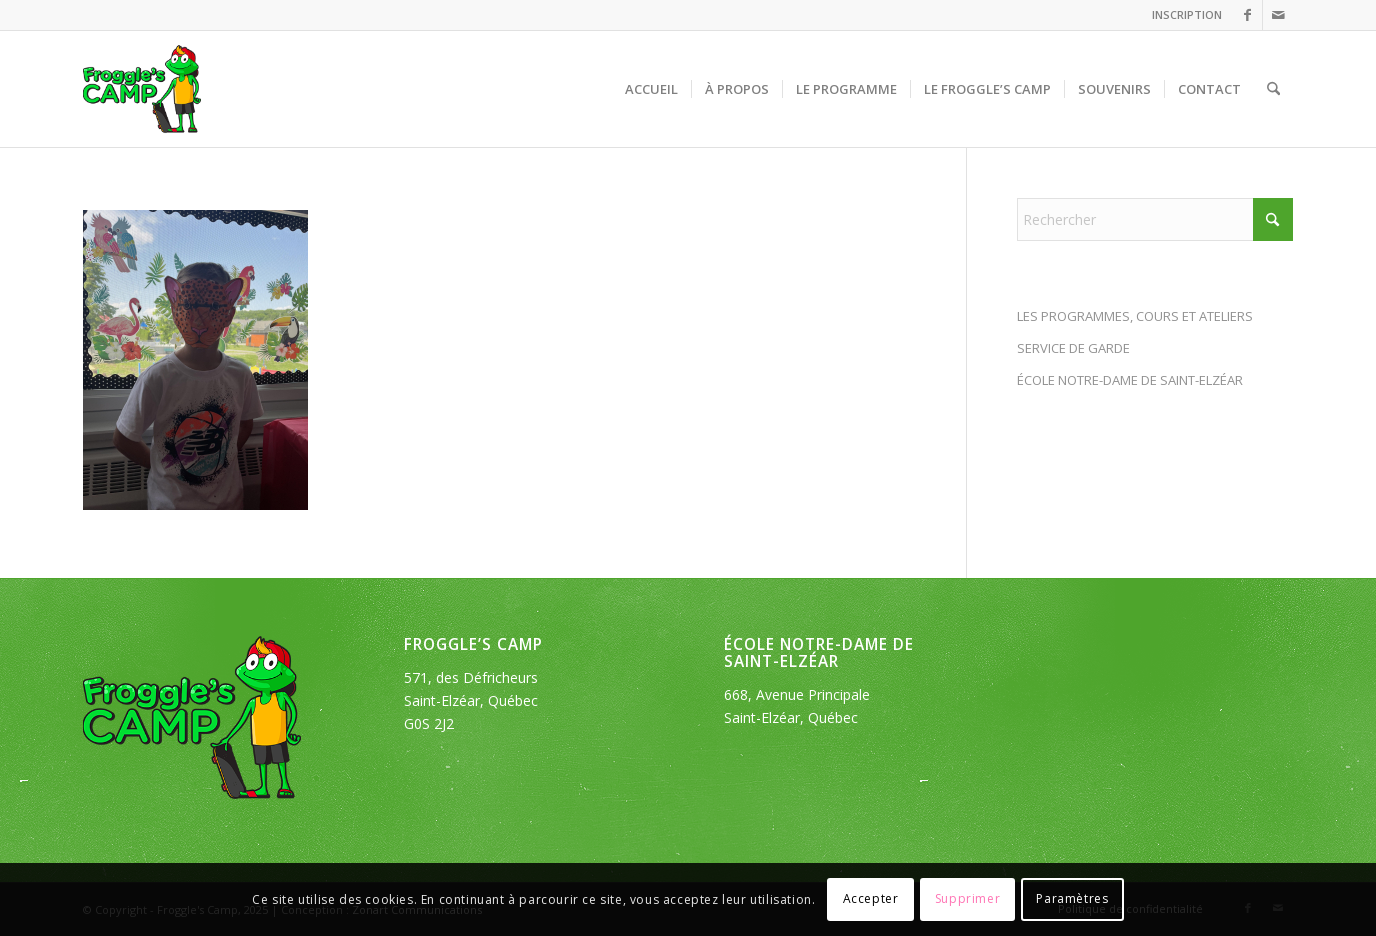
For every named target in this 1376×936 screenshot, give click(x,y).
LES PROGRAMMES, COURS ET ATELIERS (1135, 316)
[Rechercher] (1273, 89)
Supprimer (967, 898)
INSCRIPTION (1187, 14)
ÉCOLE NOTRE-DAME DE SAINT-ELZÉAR (1130, 380)
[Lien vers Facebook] (1247, 15)
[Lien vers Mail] (1278, 15)
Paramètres (1072, 898)
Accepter (871, 898)
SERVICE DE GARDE (1073, 348)
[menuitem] (1182, 15)
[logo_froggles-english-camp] (142, 89)
